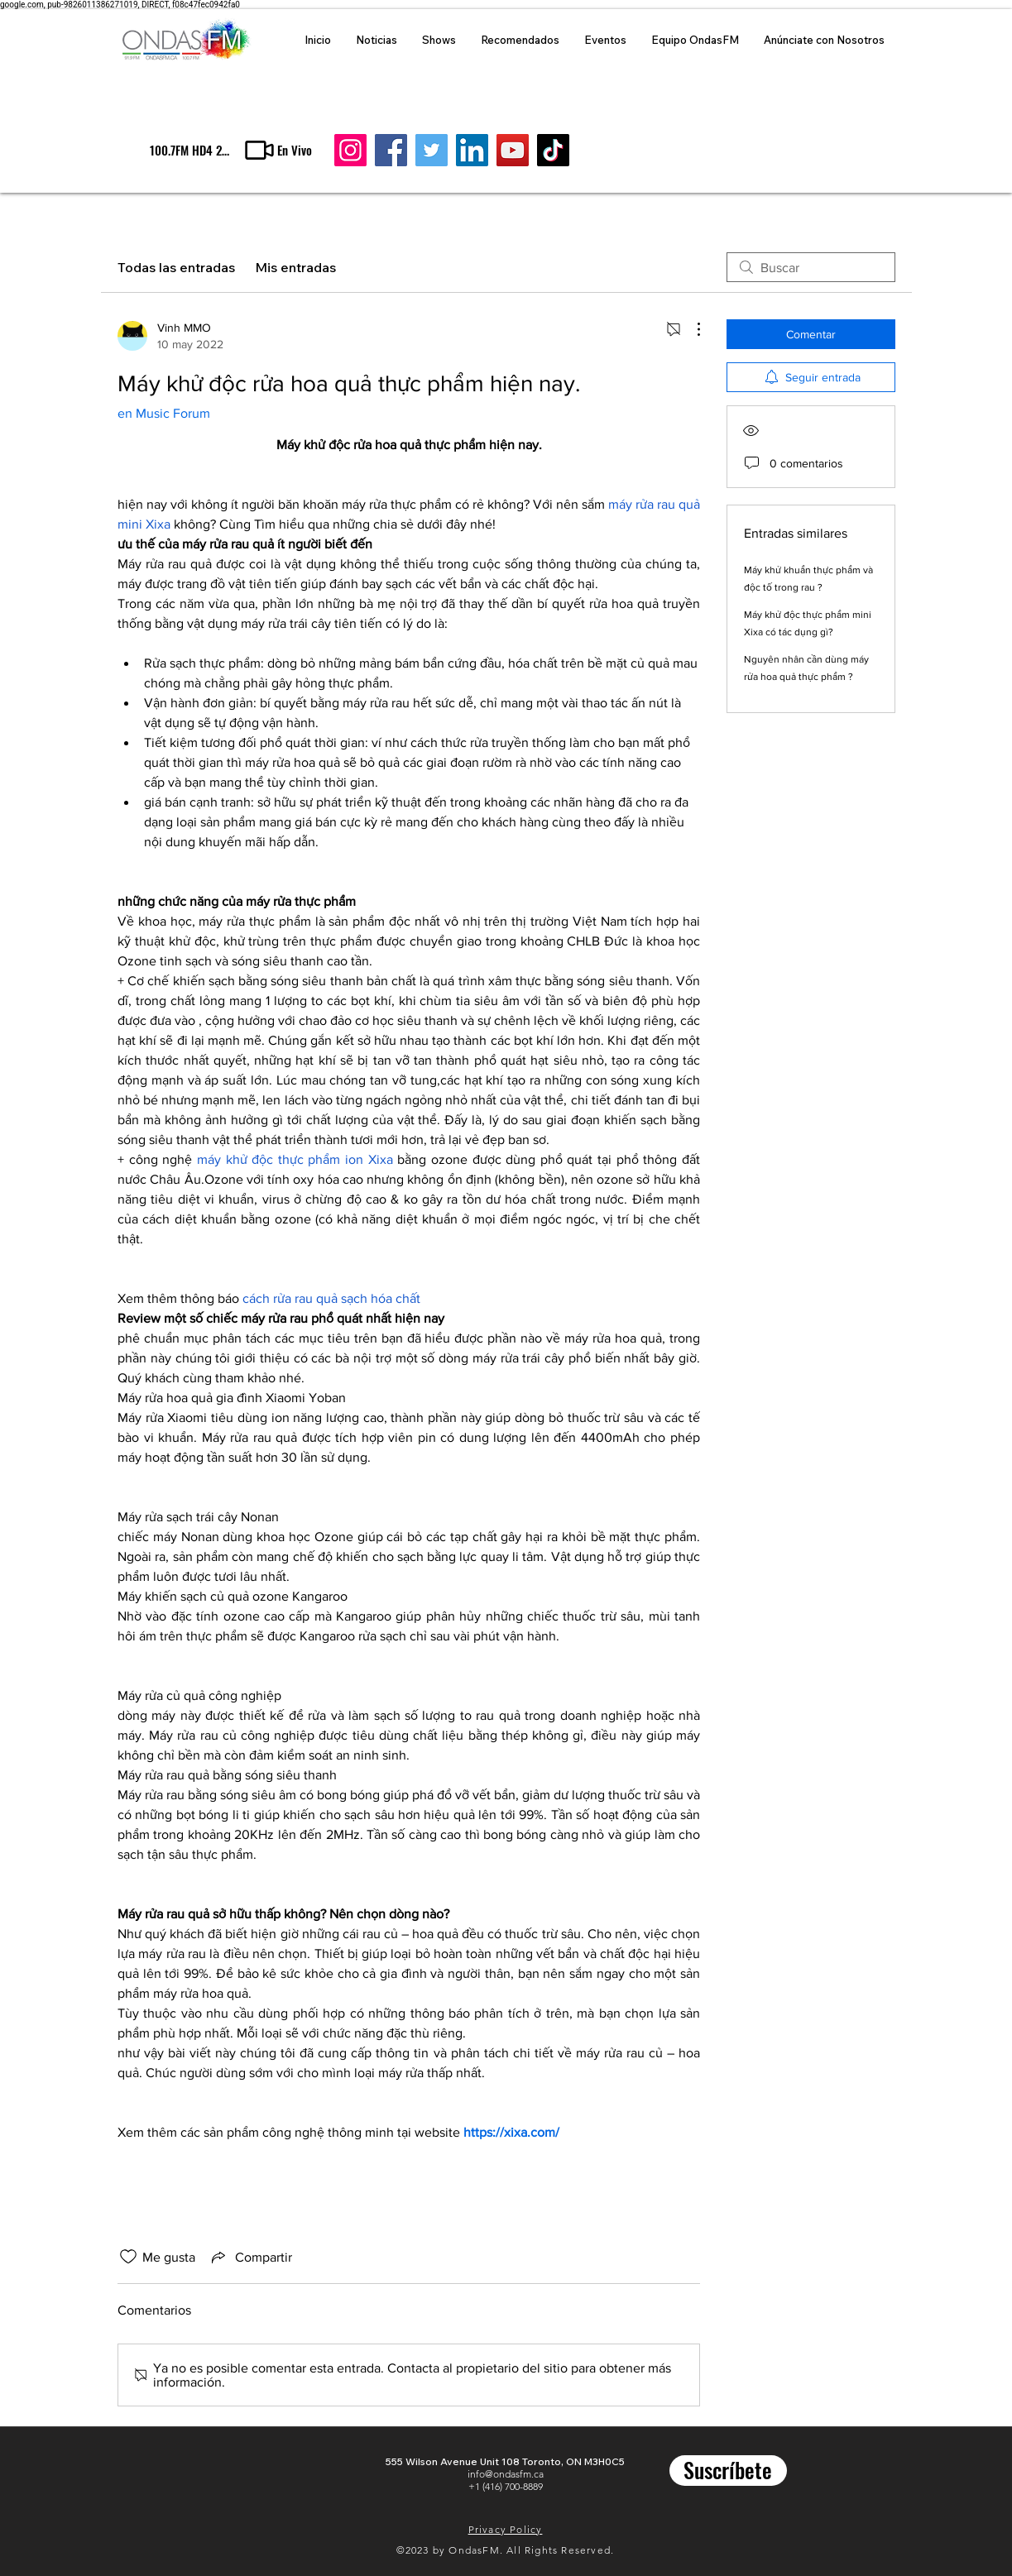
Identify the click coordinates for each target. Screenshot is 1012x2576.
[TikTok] (553, 150)
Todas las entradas (176, 267)
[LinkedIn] (472, 150)
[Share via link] (250, 2257)
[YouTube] (512, 150)
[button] (276, 150)
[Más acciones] (690, 329)
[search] (811, 267)
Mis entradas (295, 267)
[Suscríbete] (728, 2470)
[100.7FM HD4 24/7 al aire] (189, 150)
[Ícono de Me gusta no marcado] (128, 2257)
